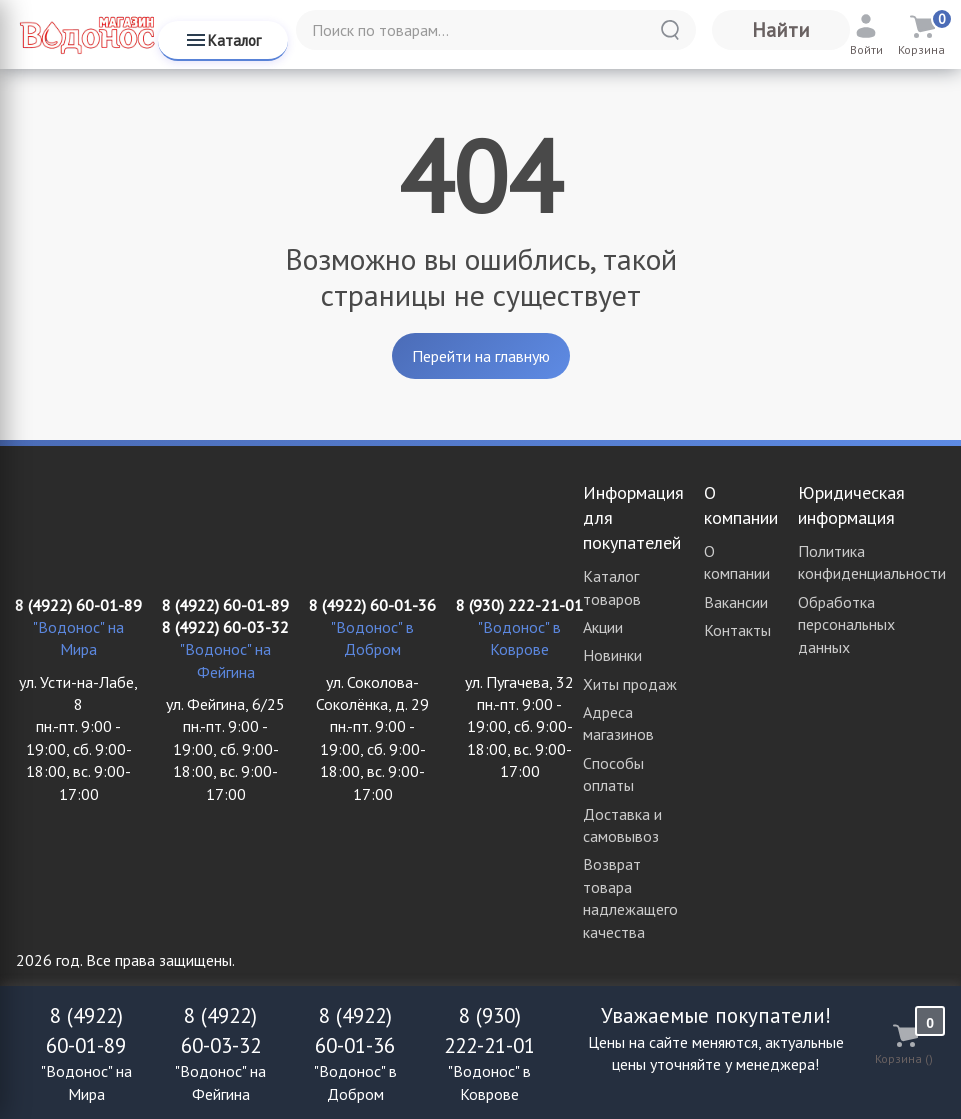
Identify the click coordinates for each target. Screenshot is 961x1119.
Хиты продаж (630, 684)
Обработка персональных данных (846, 624)
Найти (781, 30)
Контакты (737, 630)
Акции (603, 627)
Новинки (612, 655)
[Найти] (670, 30)
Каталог (222, 40)
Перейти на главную (481, 356)
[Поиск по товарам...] (496, 30)
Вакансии (736, 602)
